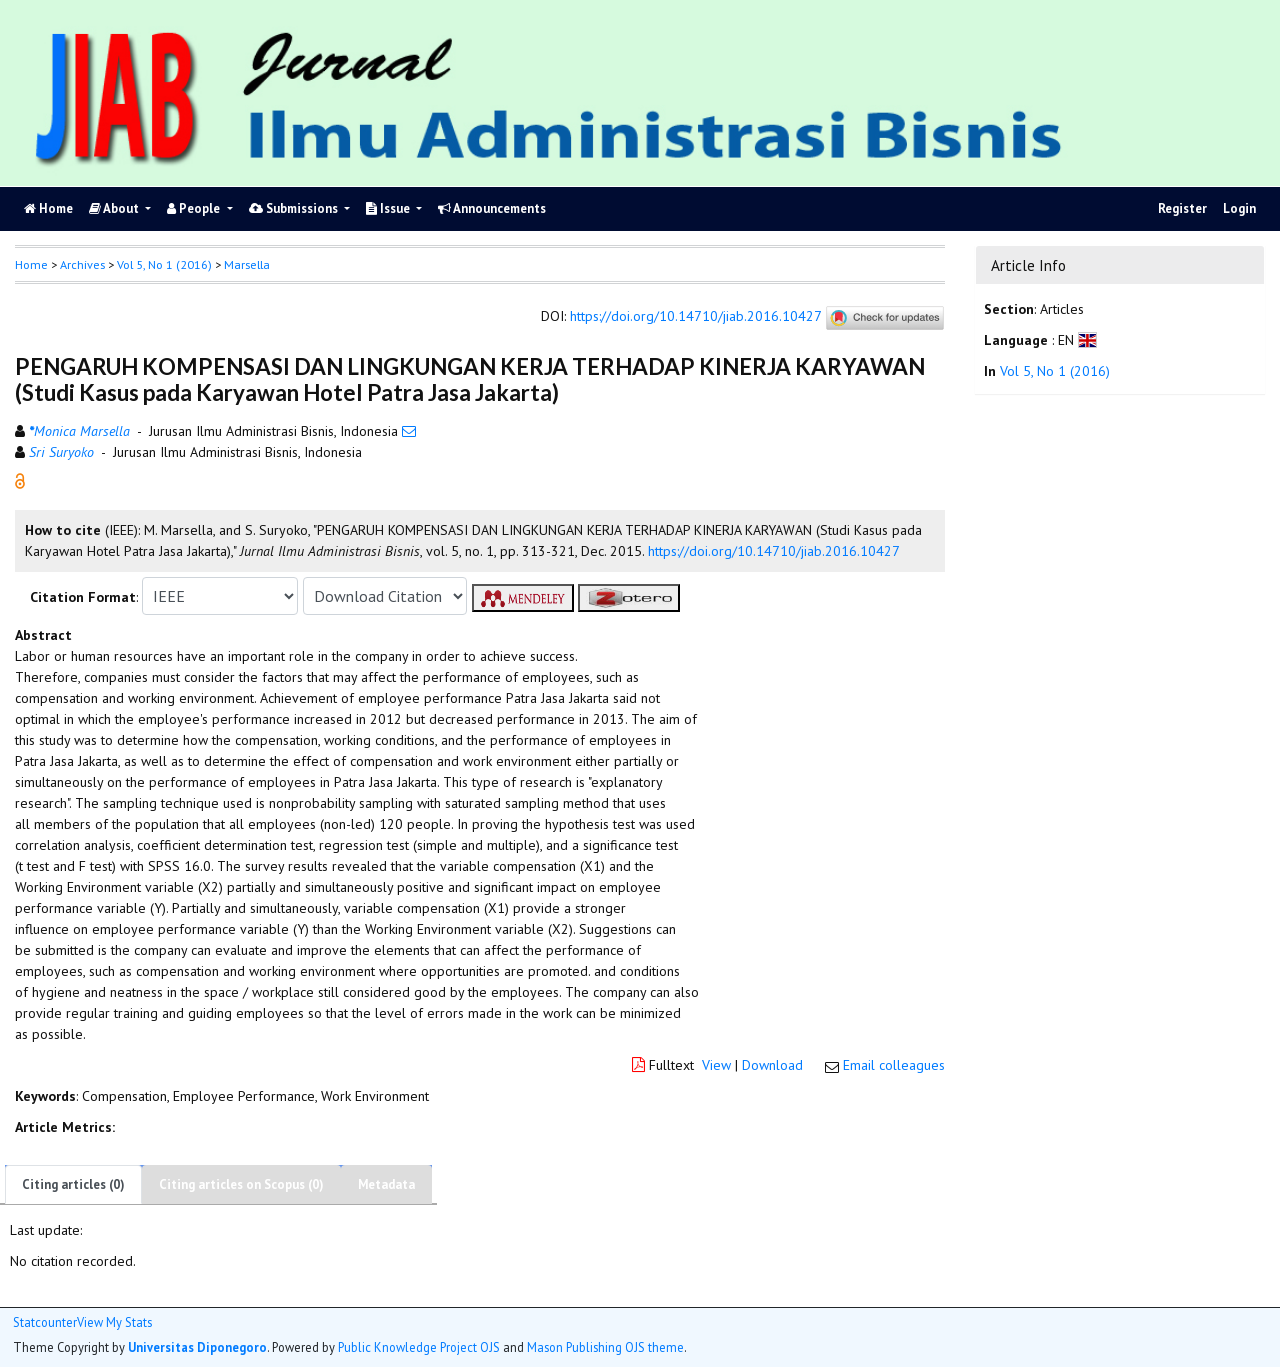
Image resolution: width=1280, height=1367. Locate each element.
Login (1239, 208)
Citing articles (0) (73, 1184)
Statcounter (45, 1322)
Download (772, 1065)
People (195, 208)
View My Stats (114, 1322)
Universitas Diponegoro (197, 1347)
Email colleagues (894, 1065)
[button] (20, 480)
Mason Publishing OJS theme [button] (605, 1347)
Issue (389, 208)
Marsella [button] (247, 264)
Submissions (295, 208)
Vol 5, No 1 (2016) (164, 264)
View (716, 1065)
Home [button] (31, 264)
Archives (82, 264)
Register (1182, 208)
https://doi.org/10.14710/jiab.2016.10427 (695, 317)
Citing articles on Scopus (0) (241, 1184)
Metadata (386, 1184)
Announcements (492, 208)
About (115, 208)
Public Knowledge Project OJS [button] (419, 1347)
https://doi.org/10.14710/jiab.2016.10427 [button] (774, 551)
